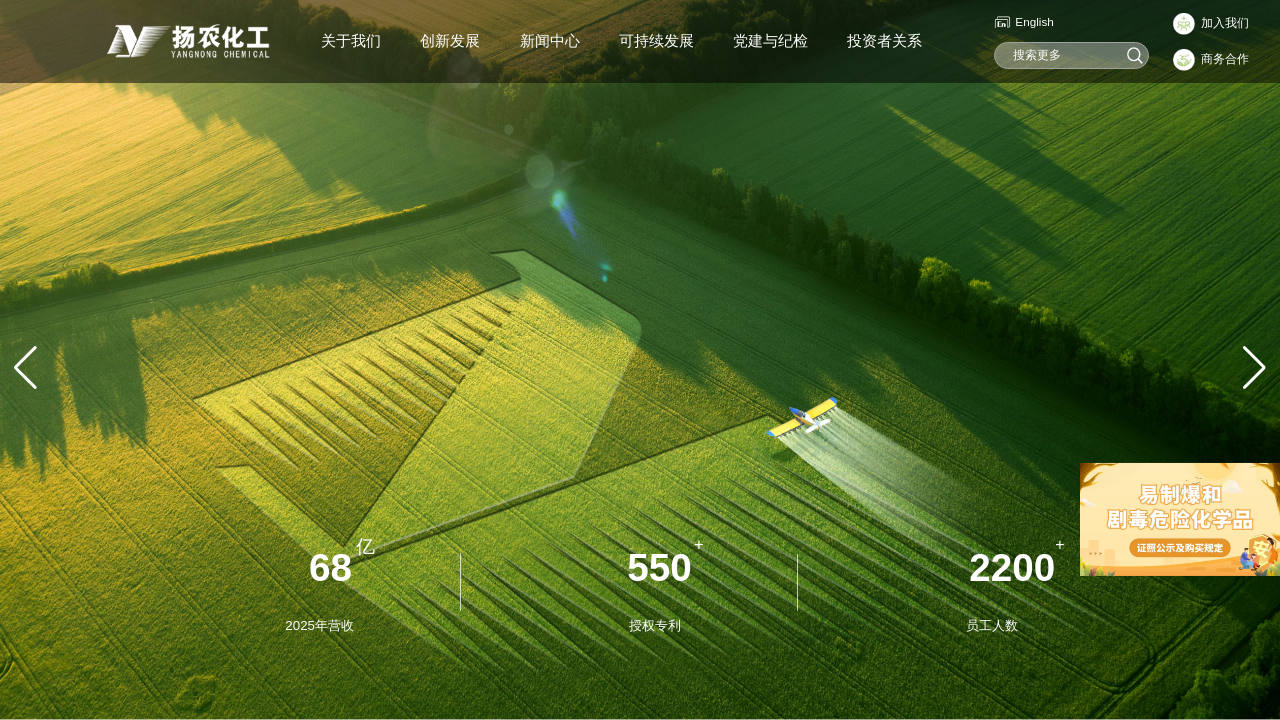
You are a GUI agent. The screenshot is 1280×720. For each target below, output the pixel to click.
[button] (1254, 368)
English (1034, 21)
